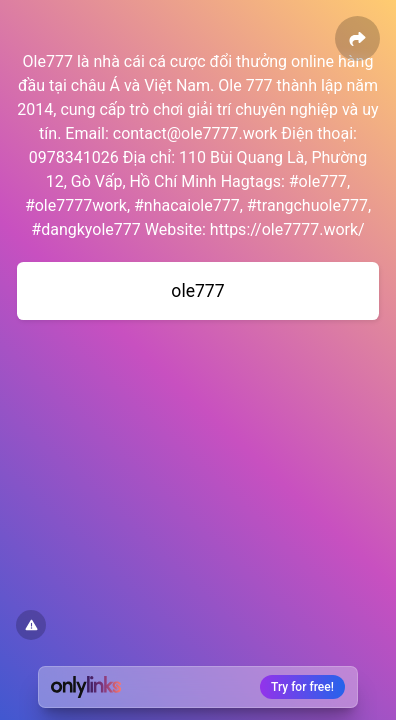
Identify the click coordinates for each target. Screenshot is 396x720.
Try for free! (302, 687)
